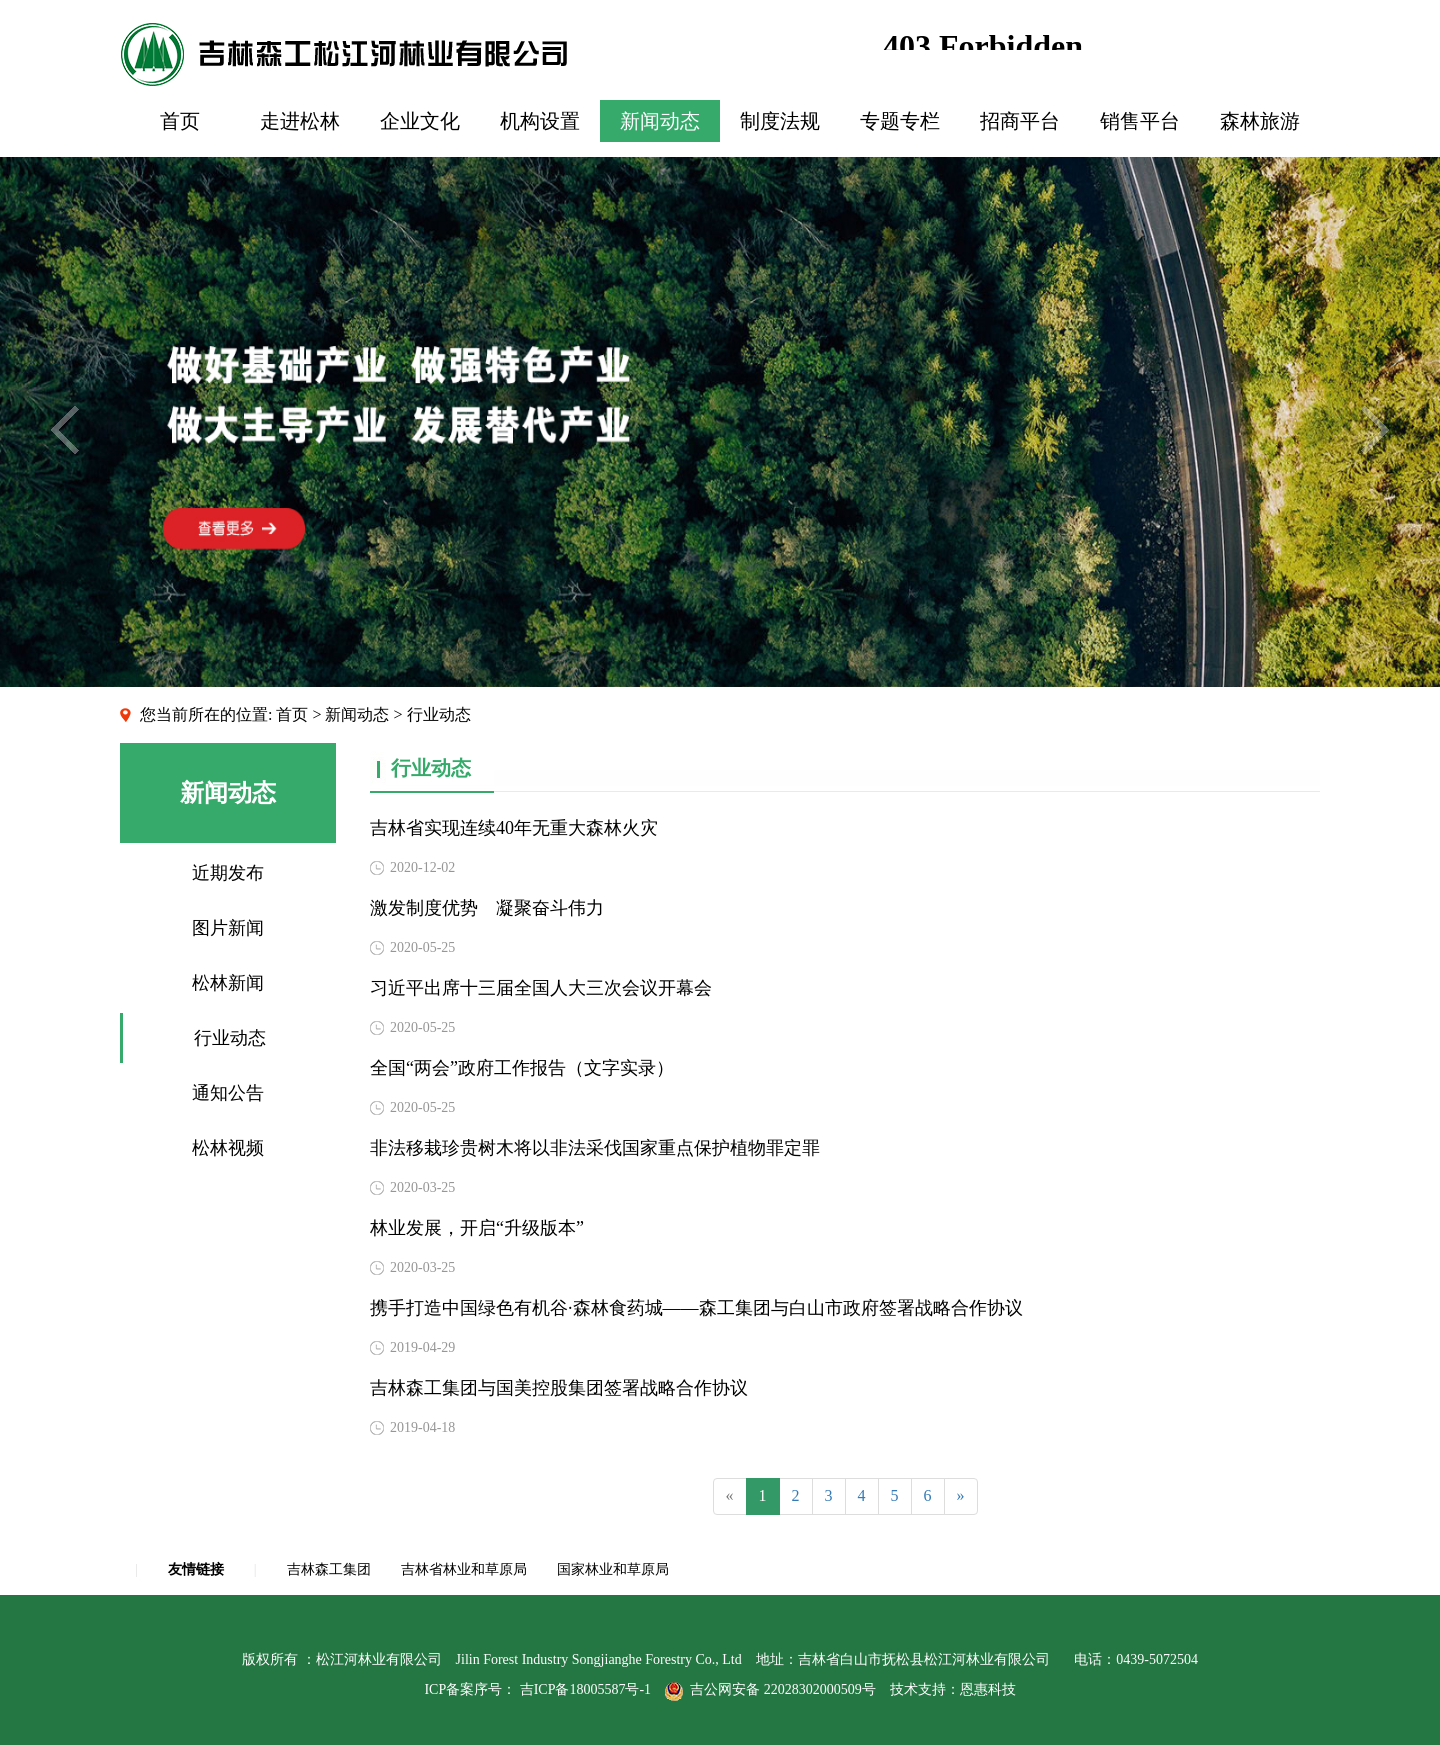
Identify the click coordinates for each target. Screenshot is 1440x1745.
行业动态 (230, 1038)
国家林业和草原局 (613, 1569)
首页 (180, 121)
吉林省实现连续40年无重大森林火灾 (514, 828)
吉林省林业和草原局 (464, 1569)
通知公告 (228, 1093)
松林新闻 (228, 983)
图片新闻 (228, 928)
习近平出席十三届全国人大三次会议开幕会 (541, 988)
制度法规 (780, 121)
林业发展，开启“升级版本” (477, 1228)
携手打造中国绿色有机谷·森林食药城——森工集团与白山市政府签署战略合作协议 (696, 1308)
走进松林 (300, 121)
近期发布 (228, 873)
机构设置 (540, 121)
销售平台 (1140, 121)
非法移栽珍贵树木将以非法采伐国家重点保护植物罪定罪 (595, 1148)
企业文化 (420, 121)
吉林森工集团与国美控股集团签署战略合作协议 (559, 1388)
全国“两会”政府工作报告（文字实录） (522, 1068)
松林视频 (228, 1148)
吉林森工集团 (329, 1569)
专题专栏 (900, 121)
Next (1375, 430)
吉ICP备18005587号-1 (585, 1689)
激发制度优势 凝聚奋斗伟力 (487, 908)
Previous (64, 430)
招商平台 (1020, 121)
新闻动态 (660, 121)
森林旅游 (1260, 121)
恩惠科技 (988, 1689)
